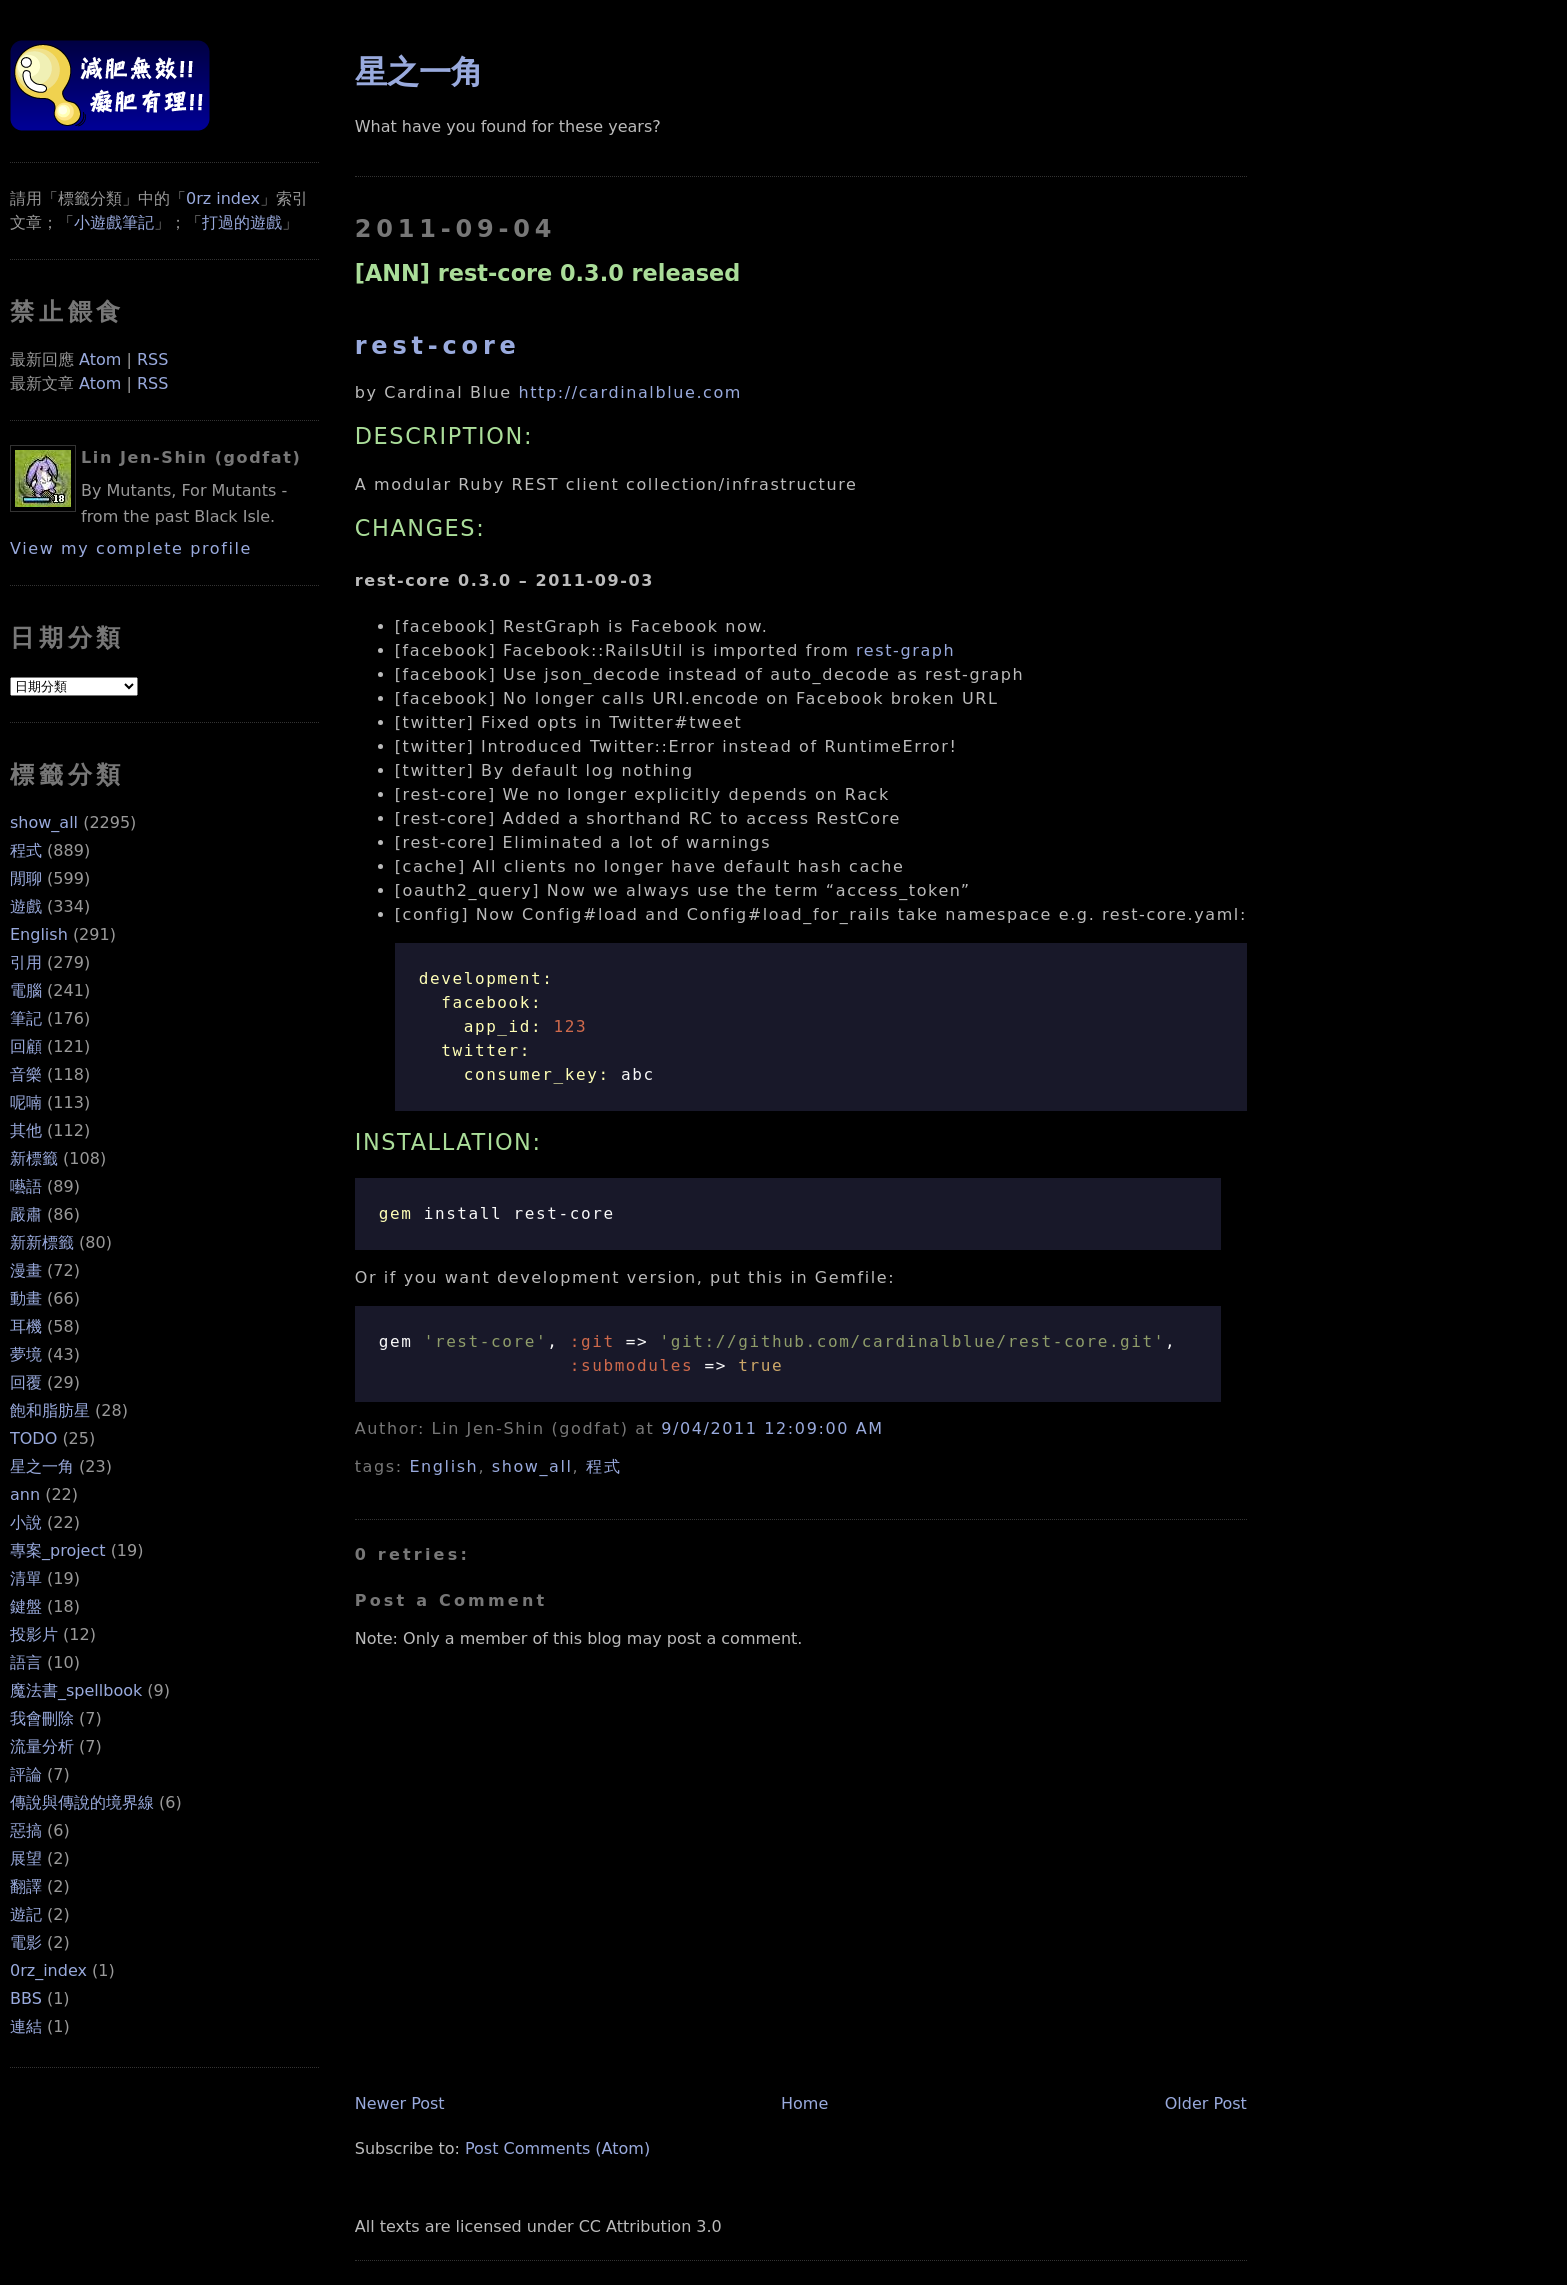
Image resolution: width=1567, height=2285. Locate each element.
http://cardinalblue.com (631, 392)
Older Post (1206, 2103)
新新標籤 (42, 1242)
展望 (26, 1858)
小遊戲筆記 (114, 222)
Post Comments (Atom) (557, 2148)
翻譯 (26, 1886)
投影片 (34, 1634)
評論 (26, 1774)
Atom (100, 359)
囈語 (26, 1186)
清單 (26, 1578)
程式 (26, 850)
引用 (26, 962)
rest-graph (905, 650)
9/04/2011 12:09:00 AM (772, 1428)
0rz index (223, 198)
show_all (44, 822)
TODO (33, 1438)
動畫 (26, 1298)
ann (25, 1494)
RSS (152, 359)
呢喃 (26, 1102)
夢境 (26, 1354)
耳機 (26, 1326)
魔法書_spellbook (76, 1690)
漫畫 (26, 1270)
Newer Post (400, 2103)
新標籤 (34, 1158)
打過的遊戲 (242, 222)
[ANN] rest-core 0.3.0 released (548, 273)
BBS (26, 1998)
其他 (26, 1130)
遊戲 (26, 906)
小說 (26, 1522)
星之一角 (42, 1466)
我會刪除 (42, 1718)
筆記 (26, 1018)
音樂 (26, 1074)
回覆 (26, 1382)
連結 (26, 2026)
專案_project (58, 1550)
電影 (26, 1942)
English (39, 934)
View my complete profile (131, 548)
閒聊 (26, 878)
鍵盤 (26, 1606)
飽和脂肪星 (50, 1410)
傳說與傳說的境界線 (82, 1802)
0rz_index (48, 1970)
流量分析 (42, 1746)
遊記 (26, 1914)
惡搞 (26, 1830)
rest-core (438, 346)
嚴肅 (26, 1214)
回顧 (26, 1046)
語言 (26, 1662)
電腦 (26, 990)
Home (804, 2103)
